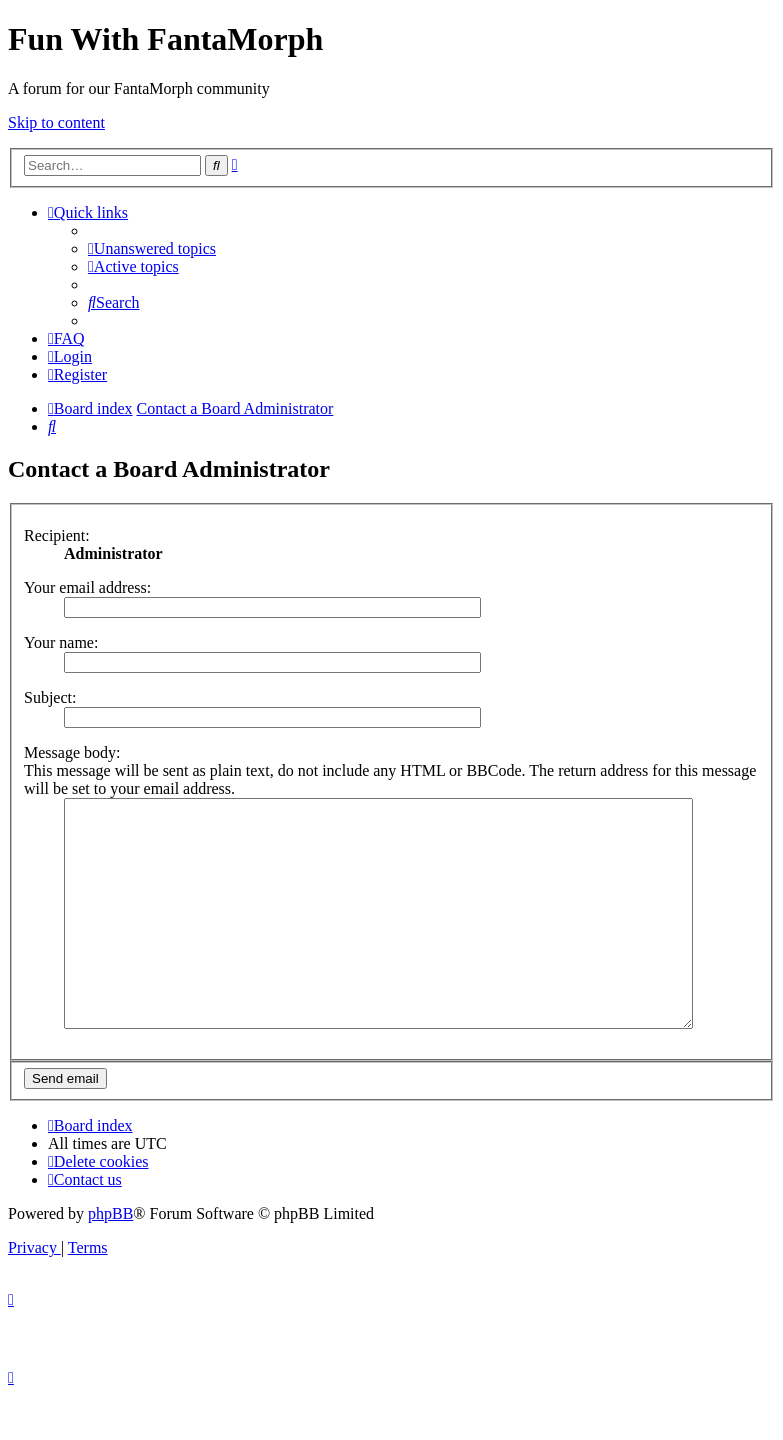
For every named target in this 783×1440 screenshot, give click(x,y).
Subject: (50, 697)
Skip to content (56, 122)
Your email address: (87, 587)
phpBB (110, 1258)
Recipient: (57, 535)
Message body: (72, 752)
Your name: (61, 642)
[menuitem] (152, 248)
